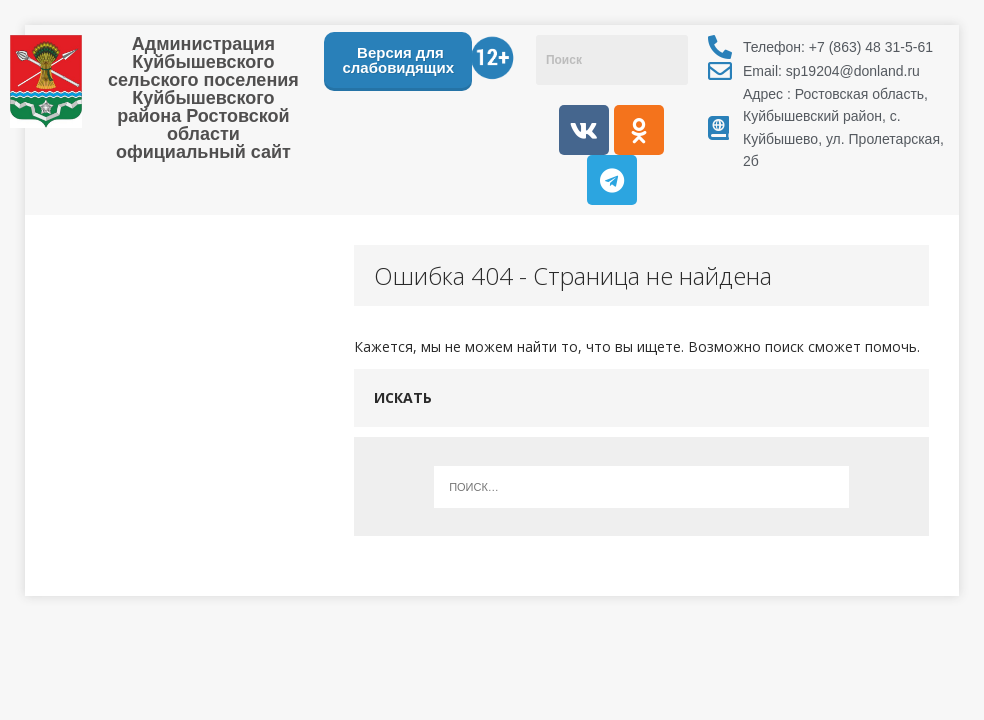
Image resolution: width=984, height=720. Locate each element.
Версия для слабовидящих (398, 60)
